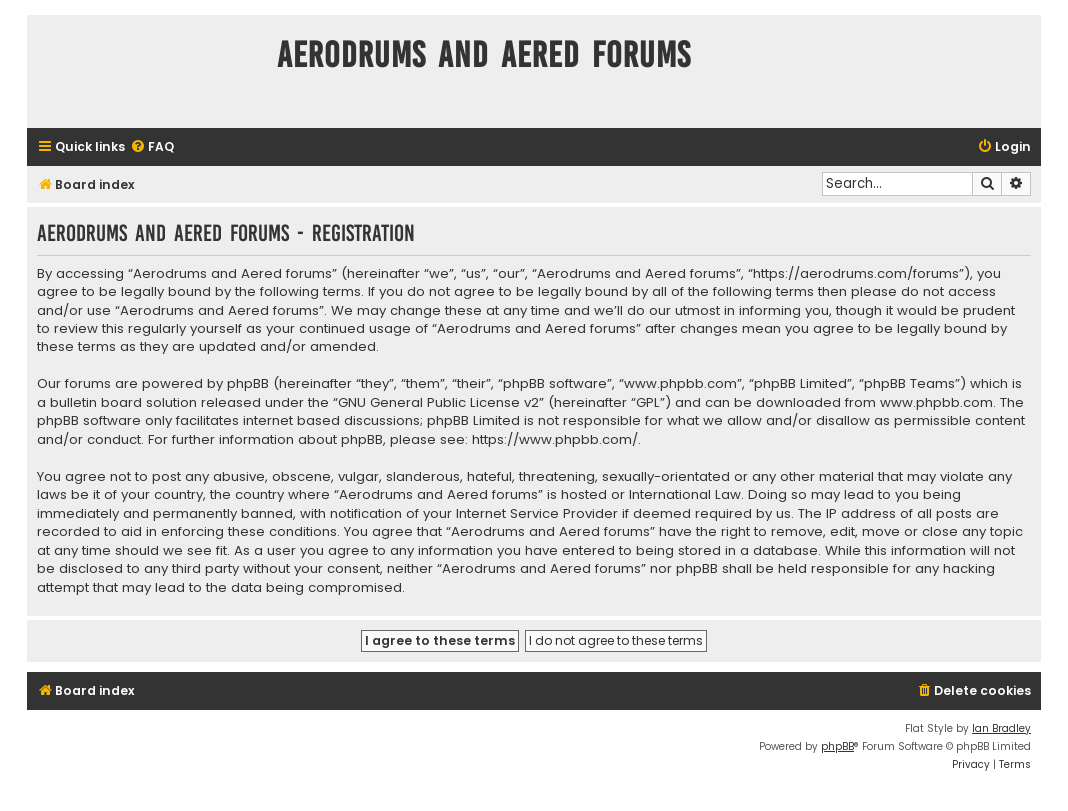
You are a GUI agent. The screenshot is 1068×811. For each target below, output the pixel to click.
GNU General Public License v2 (438, 403)
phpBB (837, 746)
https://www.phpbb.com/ (555, 440)
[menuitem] (152, 147)
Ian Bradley (1001, 728)
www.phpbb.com (936, 403)
